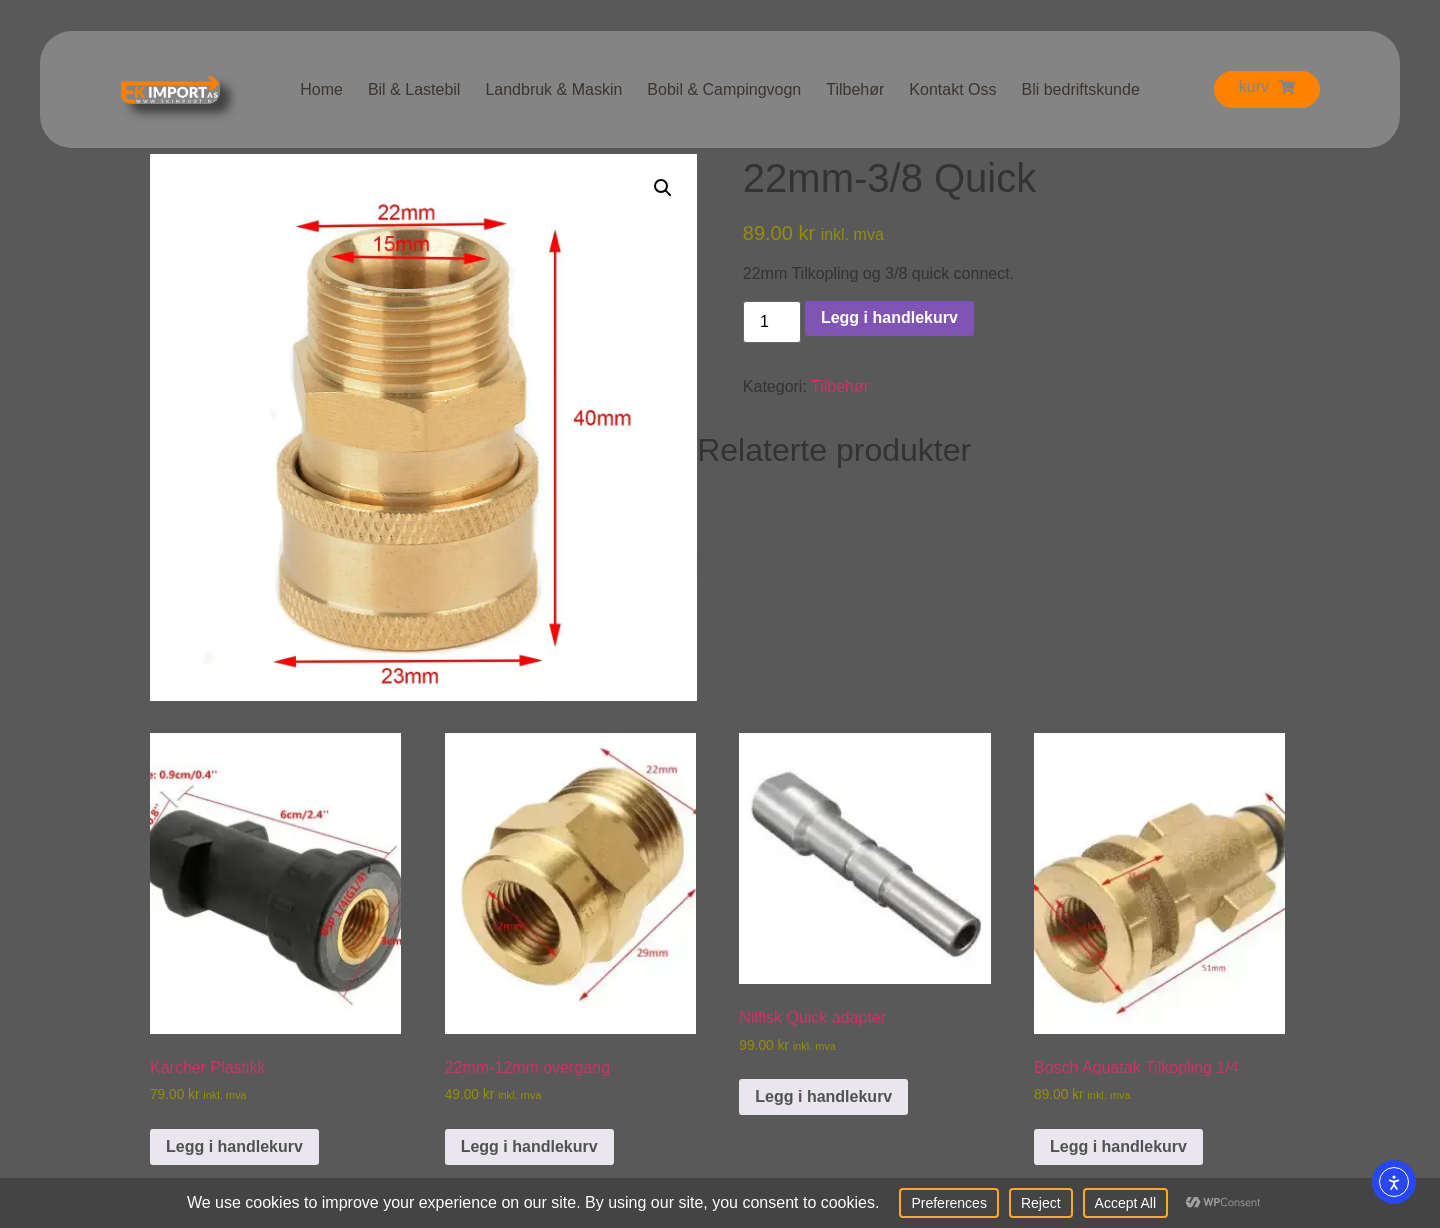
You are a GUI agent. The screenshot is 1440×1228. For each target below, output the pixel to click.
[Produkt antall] (772, 322)
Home (321, 89)
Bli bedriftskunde (1080, 89)
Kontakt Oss (952, 89)
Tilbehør (855, 89)
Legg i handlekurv (889, 317)
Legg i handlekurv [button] (234, 1146)
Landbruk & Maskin (553, 89)
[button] (663, 188)
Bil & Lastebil (414, 89)
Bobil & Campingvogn (724, 89)
